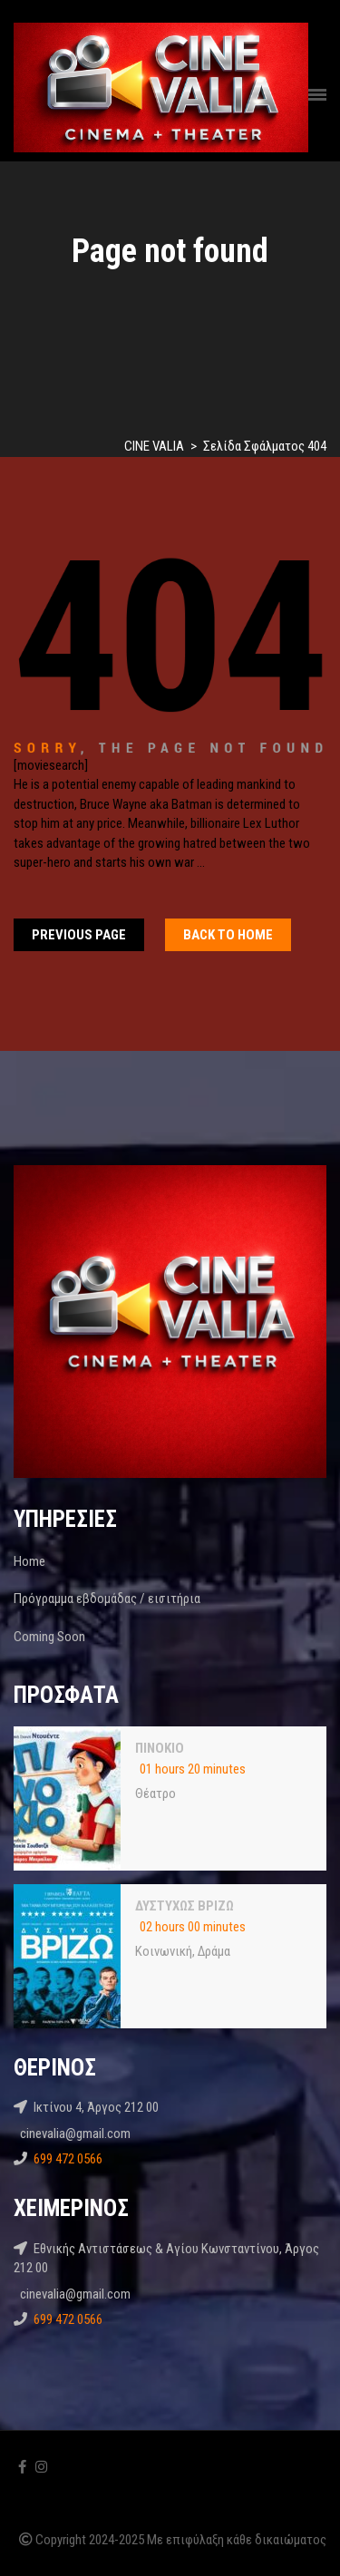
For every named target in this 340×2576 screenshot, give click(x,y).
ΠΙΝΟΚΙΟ (159, 1748)
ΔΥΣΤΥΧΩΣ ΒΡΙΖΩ (184, 1906)
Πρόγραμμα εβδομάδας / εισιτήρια (107, 1598)
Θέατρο (155, 1793)
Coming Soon (49, 1636)
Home (29, 1561)
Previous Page (79, 935)
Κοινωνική (163, 1951)
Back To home (228, 935)
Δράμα (214, 1951)
